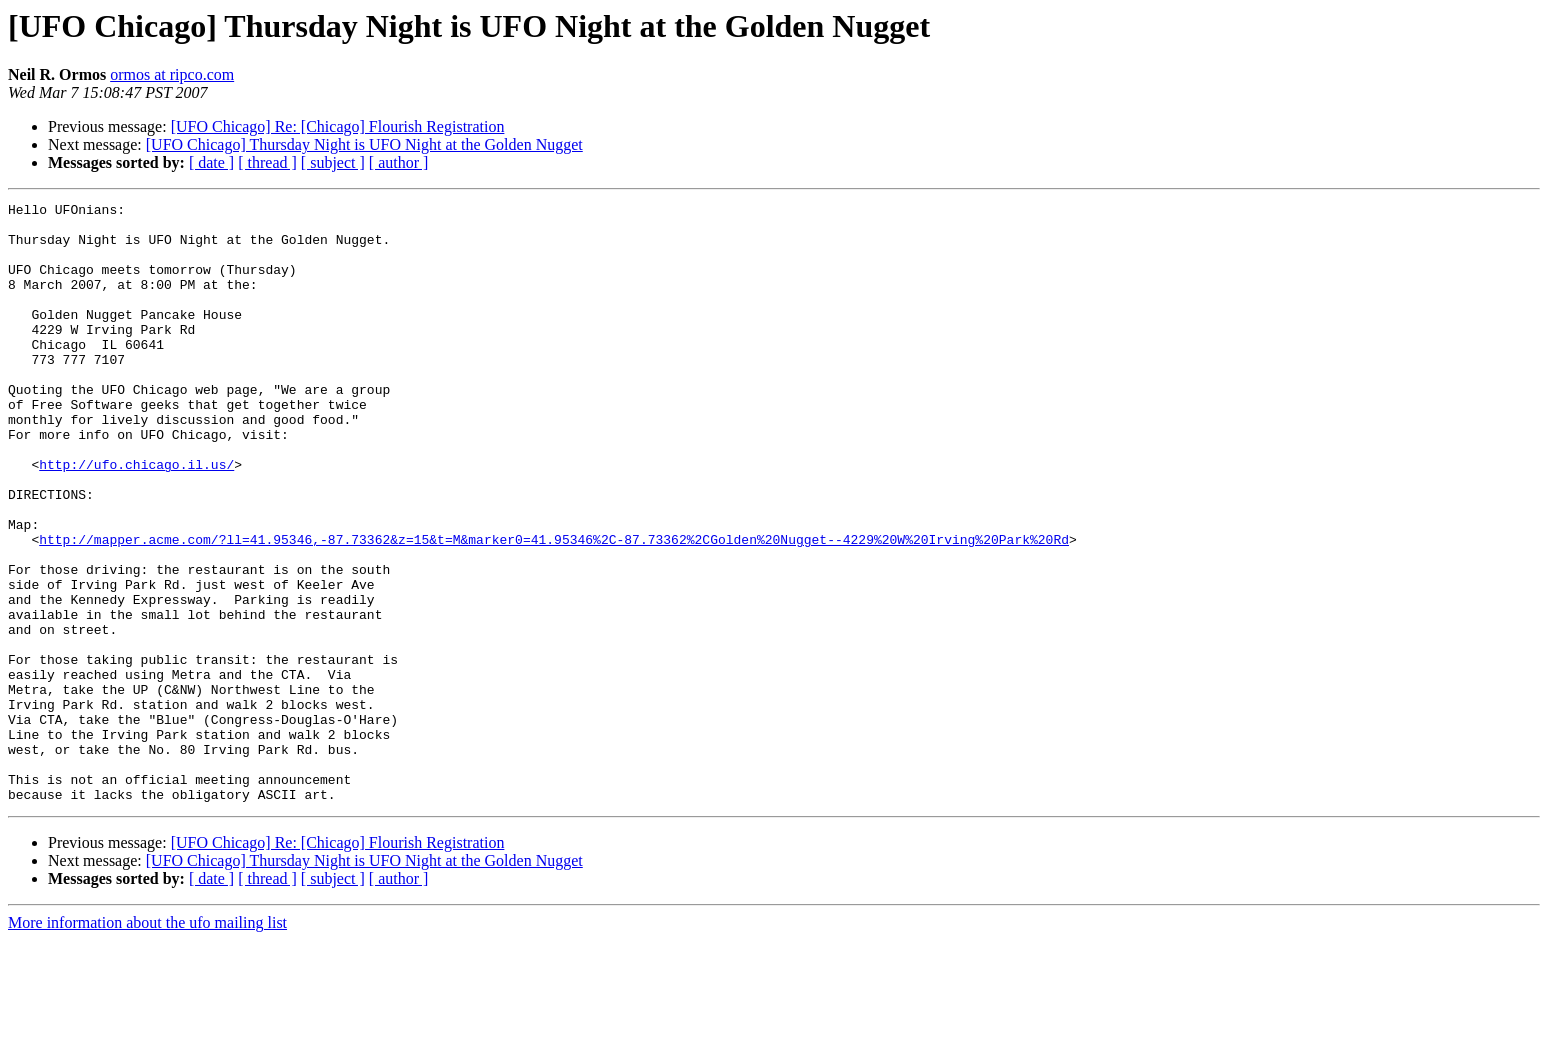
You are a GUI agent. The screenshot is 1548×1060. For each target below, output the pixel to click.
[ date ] (211, 162)
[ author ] (399, 162)
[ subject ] (333, 162)
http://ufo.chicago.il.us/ (136, 518)
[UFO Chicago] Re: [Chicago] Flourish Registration (338, 126)
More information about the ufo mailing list (147, 1042)
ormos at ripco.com (172, 74)
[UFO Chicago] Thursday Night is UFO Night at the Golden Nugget (364, 144)
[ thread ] (267, 162)
